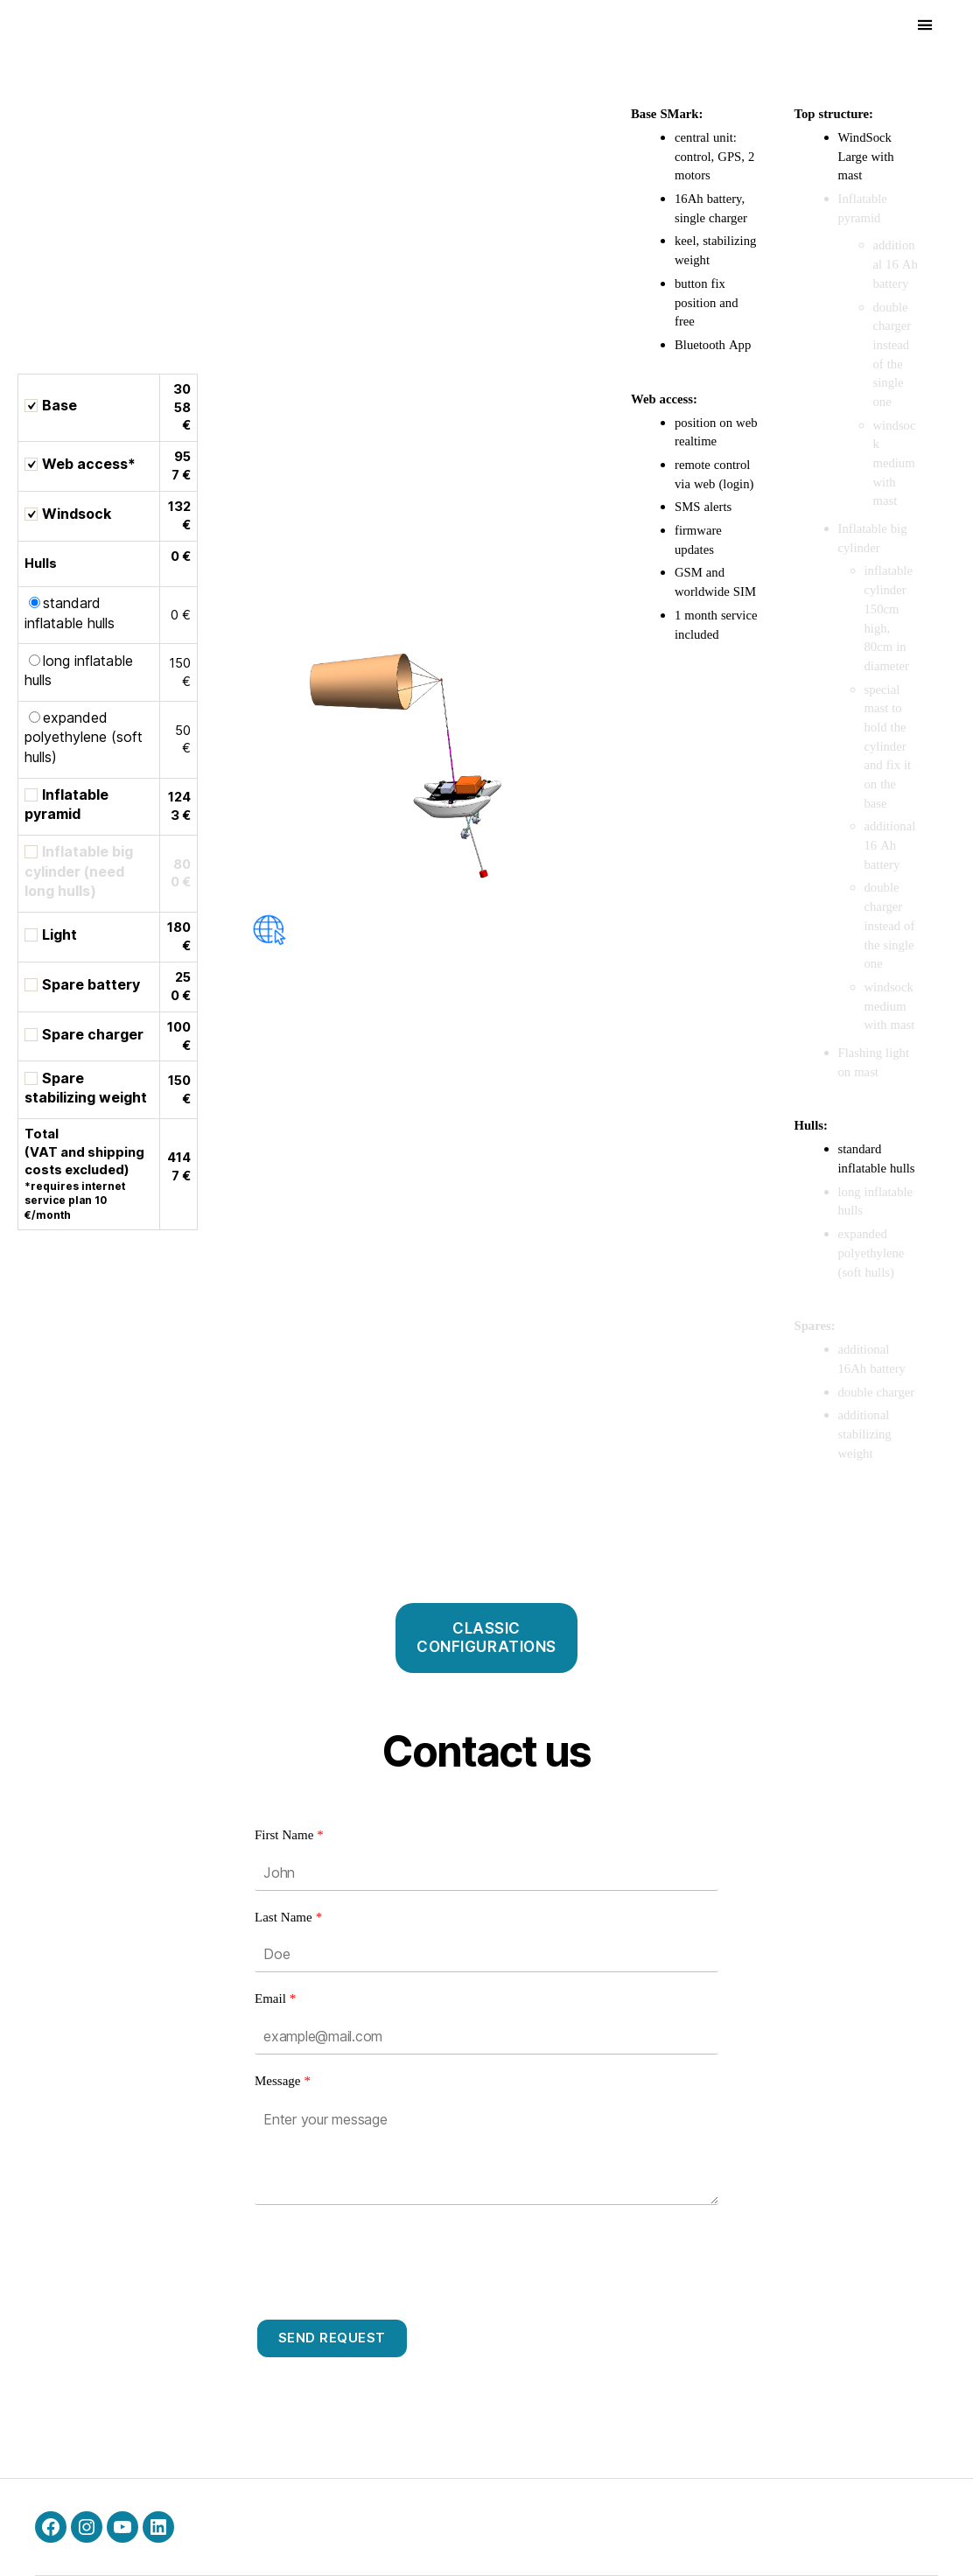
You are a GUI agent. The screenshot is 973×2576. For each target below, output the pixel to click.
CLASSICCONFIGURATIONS (486, 1638)
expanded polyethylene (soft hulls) (83, 737)
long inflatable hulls (78, 670)
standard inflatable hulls (69, 612)
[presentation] (388, 2256)
